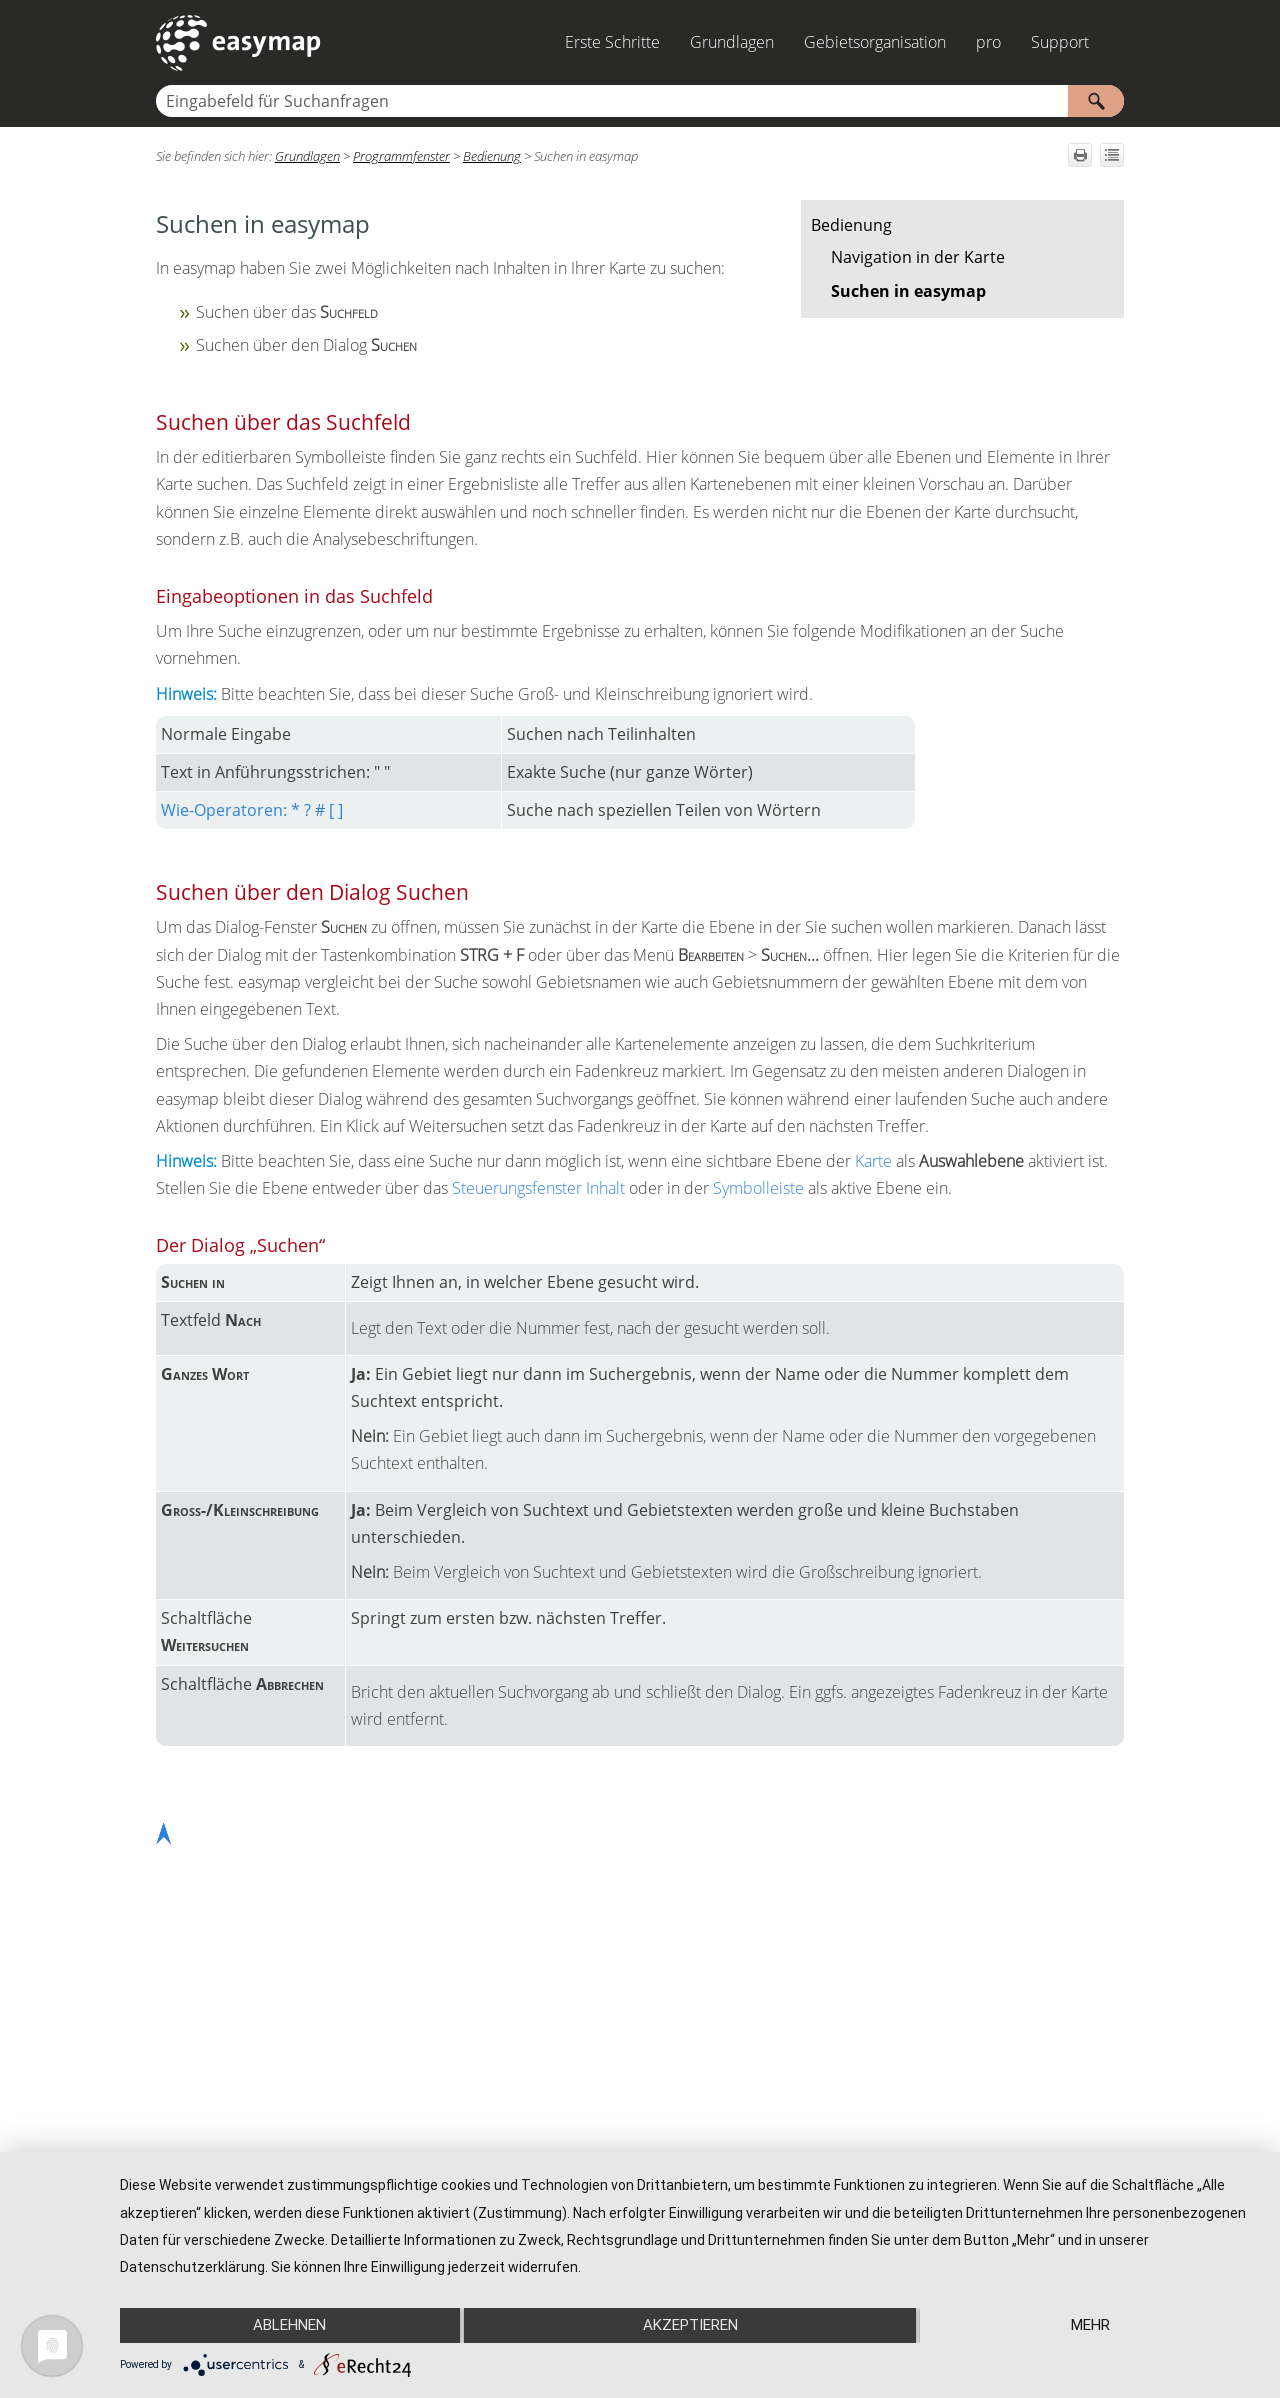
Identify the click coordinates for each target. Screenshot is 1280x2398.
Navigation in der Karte (918, 257)
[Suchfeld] (640, 101)
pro (988, 42)
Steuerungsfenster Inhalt (538, 1188)
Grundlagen (732, 42)
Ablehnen (289, 2325)
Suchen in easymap (908, 291)
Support (1060, 42)
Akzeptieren (690, 2325)
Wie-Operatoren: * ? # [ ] (252, 810)
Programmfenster (401, 156)
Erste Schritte (612, 42)
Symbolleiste (758, 1188)
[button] (1096, 101)
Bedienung (851, 225)
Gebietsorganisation (875, 42)
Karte (873, 1161)
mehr (1090, 2325)
